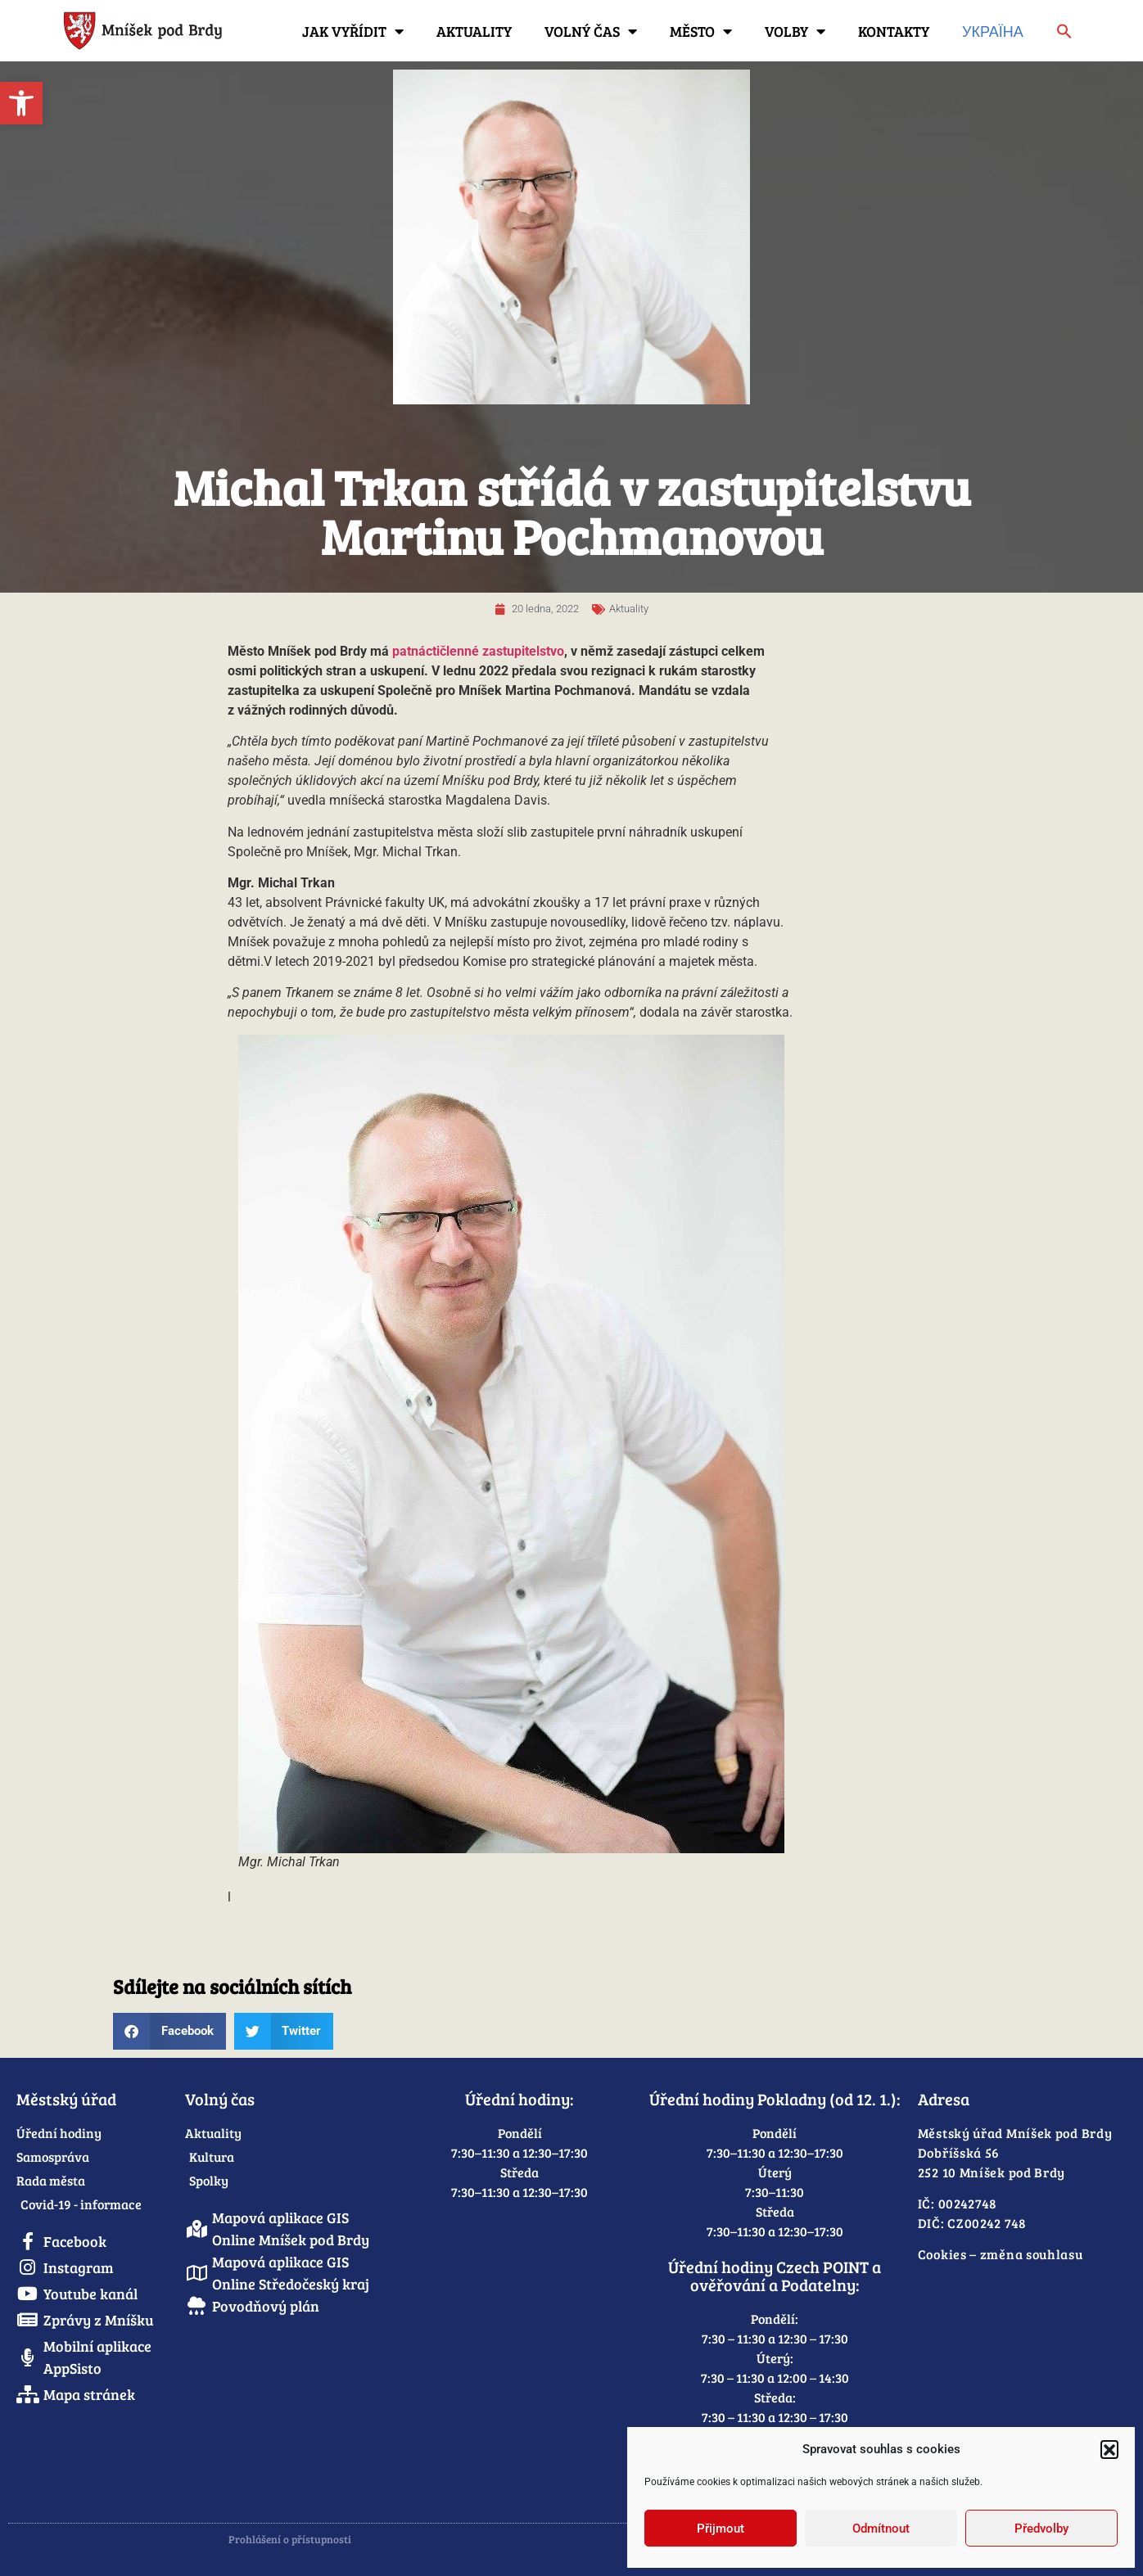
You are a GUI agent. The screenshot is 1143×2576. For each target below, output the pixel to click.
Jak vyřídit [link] (353, 31)
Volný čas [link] (590, 31)
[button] (1109, 2449)
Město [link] (701, 31)
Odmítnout (881, 2528)
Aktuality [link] (474, 31)
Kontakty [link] (893, 31)
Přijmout (720, 2528)
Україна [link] (992, 31)
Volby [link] (795, 31)
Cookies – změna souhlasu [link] (1000, 2253)
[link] (21, 103)
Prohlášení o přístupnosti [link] (289, 2539)
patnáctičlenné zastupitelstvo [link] (478, 651)
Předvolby (1041, 2528)
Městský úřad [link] (66, 2098)
